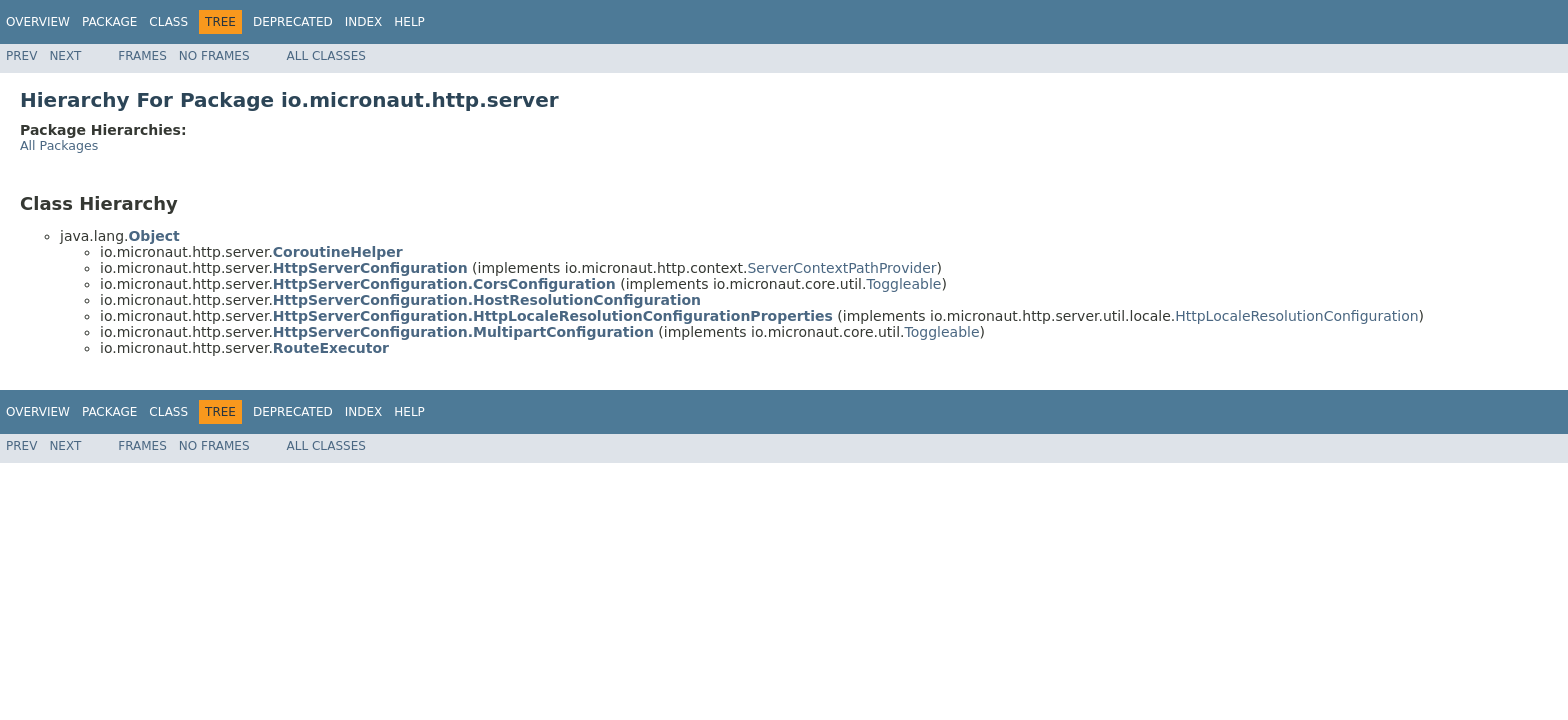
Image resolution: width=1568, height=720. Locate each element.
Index (364, 22)
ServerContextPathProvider (841, 268)
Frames (142, 56)
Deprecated (293, 22)
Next (65, 56)
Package (109, 22)
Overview (38, 22)
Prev (21, 56)
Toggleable (903, 284)
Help (409, 22)
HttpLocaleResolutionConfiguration (1296, 316)
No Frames (214, 56)
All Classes (326, 56)
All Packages (59, 145)
